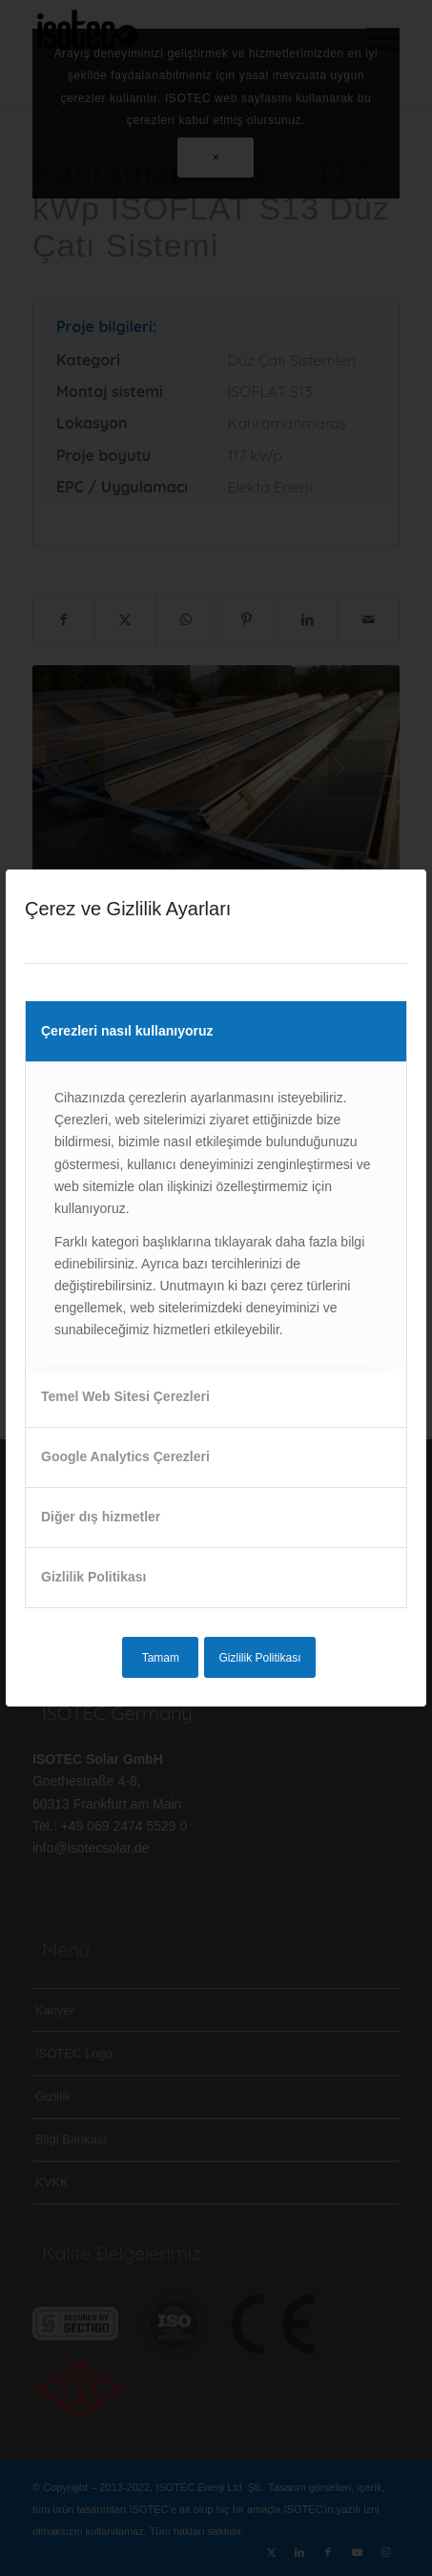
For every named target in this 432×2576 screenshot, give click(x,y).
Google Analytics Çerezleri (125, 1456)
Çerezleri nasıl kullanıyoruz (127, 1030)
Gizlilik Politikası (93, 1576)
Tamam (160, 1658)
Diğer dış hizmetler (100, 1516)
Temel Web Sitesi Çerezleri (125, 1396)
